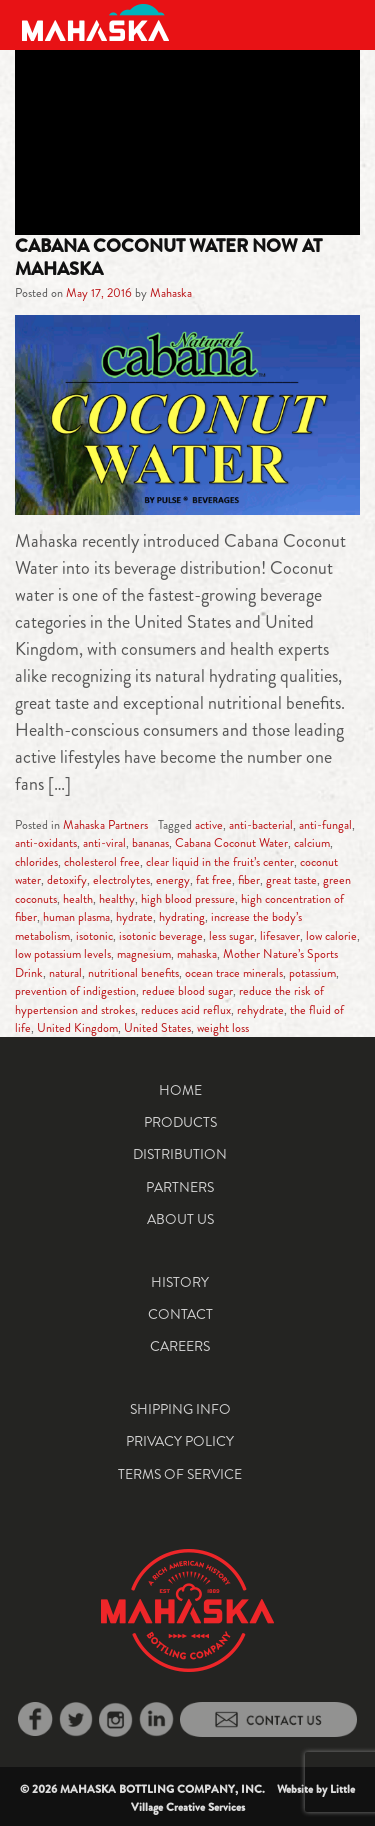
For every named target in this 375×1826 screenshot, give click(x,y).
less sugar (231, 936)
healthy (117, 899)
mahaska (197, 954)
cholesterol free (102, 862)
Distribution (180, 1154)
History (180, 1282)
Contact (180, 1314)
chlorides (36, 862)
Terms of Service (180, 1474)
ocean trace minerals (234, 973)
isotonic (94, 936)
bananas (150, 843)
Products (180, 1122)
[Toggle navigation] (337, 22)
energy (173, 880)
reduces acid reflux (186, 1010)
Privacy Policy (180, 1441)
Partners (180, 1187)
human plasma (76, 917)
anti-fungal (325, 825)
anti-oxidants (46, 843)
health (78, 899)
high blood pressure (188, 899)
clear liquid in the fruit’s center (220, 862)
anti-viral (104, 843)
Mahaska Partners (105, 825)
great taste (291, 880)
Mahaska (171, 293)
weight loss (223, 1028)
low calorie (331, 936)
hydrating (182, 917)
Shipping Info (180, 1409)
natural (65, 973)
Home (180, 1090)
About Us (180, 1219)
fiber (249, 880)
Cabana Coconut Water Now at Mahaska (168, 257)
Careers (180, 1346)
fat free (214, 880)
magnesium (144, 954)
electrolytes (121, 880)
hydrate (134, 917)
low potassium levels (63, 954)
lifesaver (280, 936)
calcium (312, 843)
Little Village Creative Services (243, 1797)
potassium (312, 973)
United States (157, 1028)
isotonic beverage (161, 936)
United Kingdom (77, 1028)
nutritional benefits (133, 973)
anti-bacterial (261, 825)
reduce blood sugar (187, 991)
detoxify (67, 880)
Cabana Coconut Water (231, 843)
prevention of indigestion (75, 991)
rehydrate (260, 1010)
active (209, 825)
